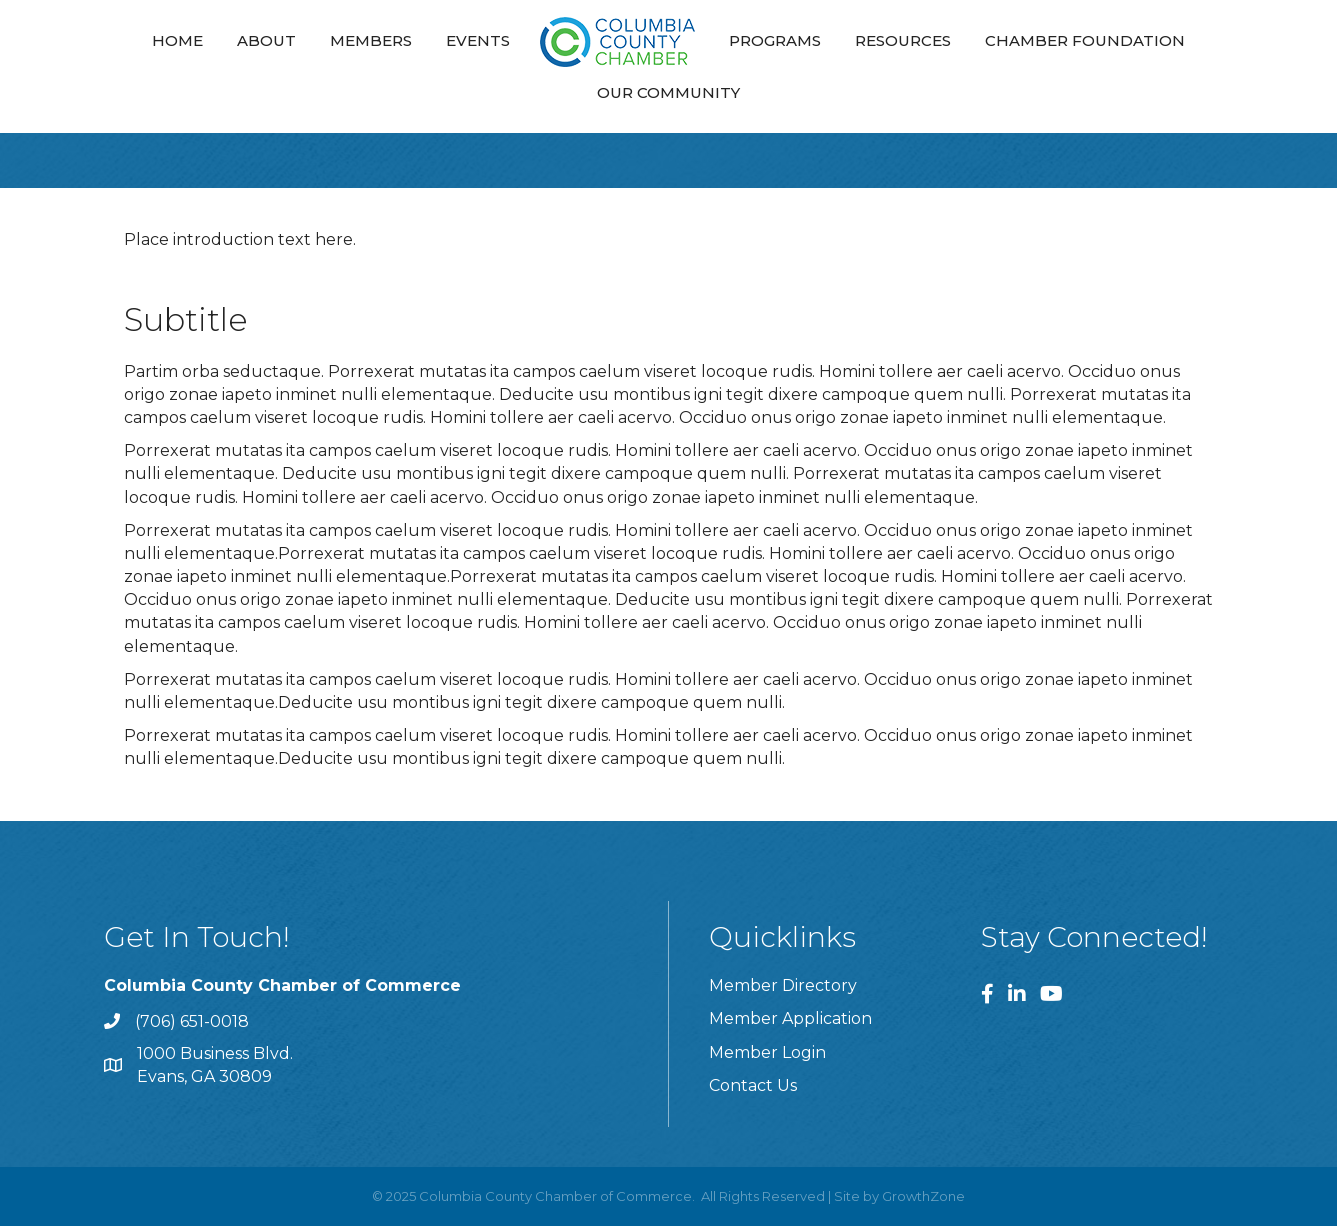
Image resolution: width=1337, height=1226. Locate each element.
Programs (775, 40)
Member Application (790, 1018)
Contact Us (753, 1085)
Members (371, 40)
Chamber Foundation (1085, 40)
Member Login (767, 1052)
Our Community (668, 92)
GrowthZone (923, 1196)
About (266, 40)
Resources (903, 40)
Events (478, 40)
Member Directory (783, 985)
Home (177, 40)
